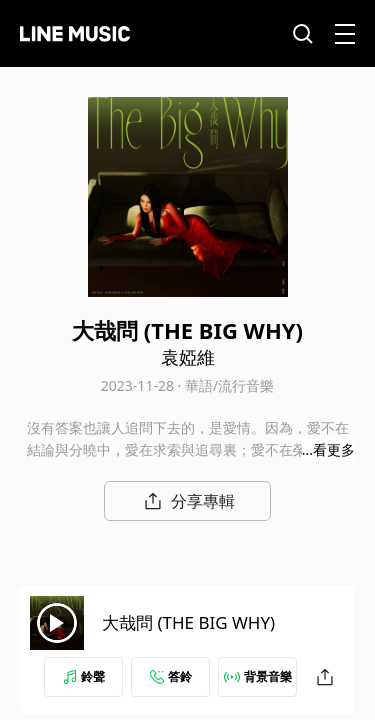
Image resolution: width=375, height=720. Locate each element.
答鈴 (171, 676)
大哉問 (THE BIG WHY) (188, 622)
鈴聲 (84, 676)
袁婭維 (188, 357)
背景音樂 (258, 676)
